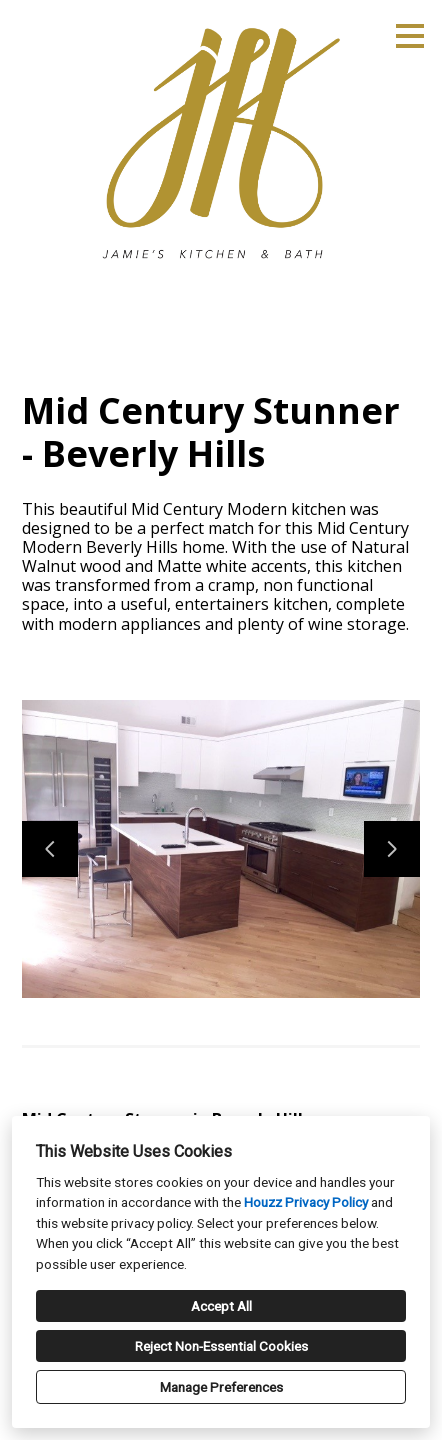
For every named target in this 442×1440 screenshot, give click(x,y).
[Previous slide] (50, 849)
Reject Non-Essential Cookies (221, 1346)
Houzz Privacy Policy (306, 1202)
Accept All (221, 1306)
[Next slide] (392, 849)
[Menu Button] (410, 36)
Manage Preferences (221, 1387)
